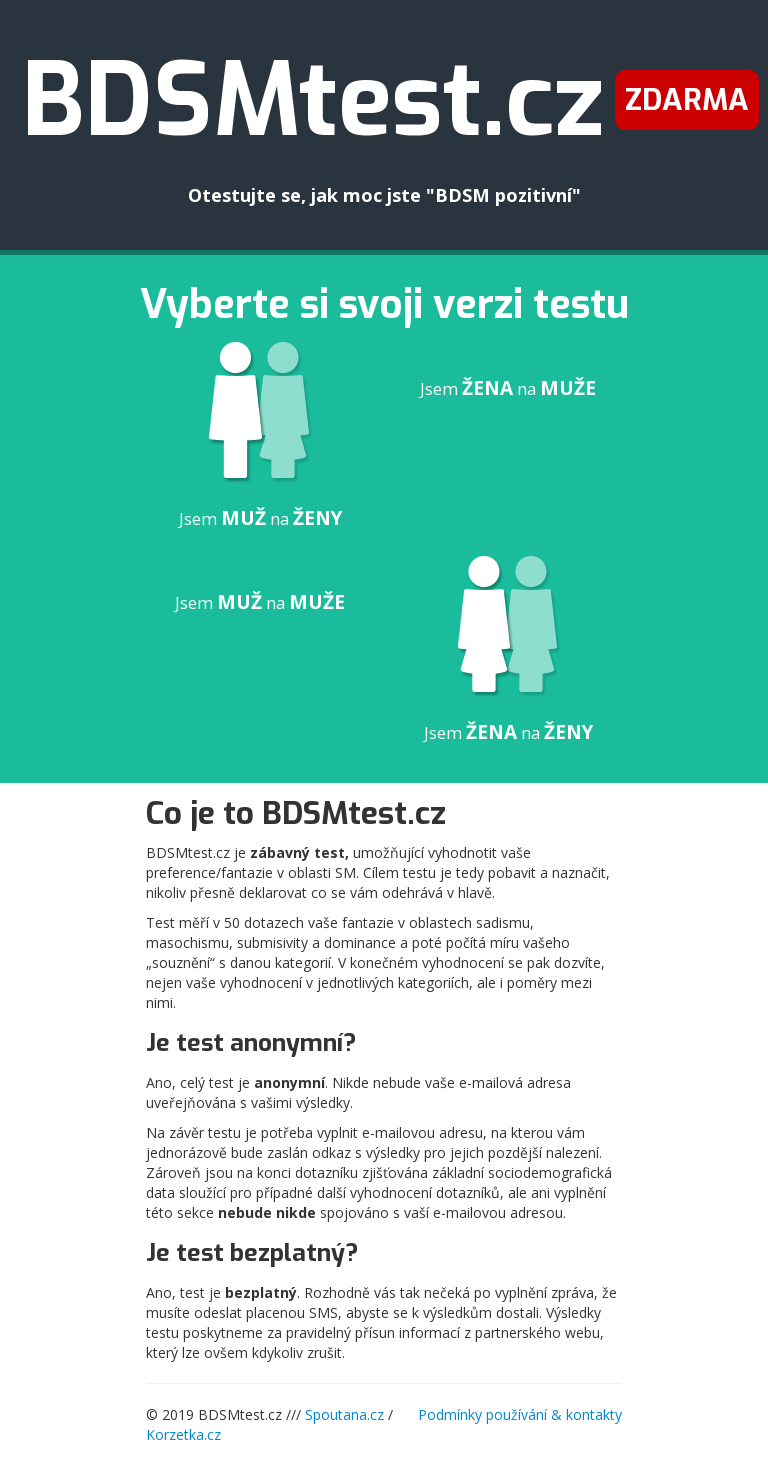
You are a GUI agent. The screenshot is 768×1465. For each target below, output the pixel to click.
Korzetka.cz (183, 1434)
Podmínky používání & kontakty (520, 1414)
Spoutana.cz (344, 1414)
